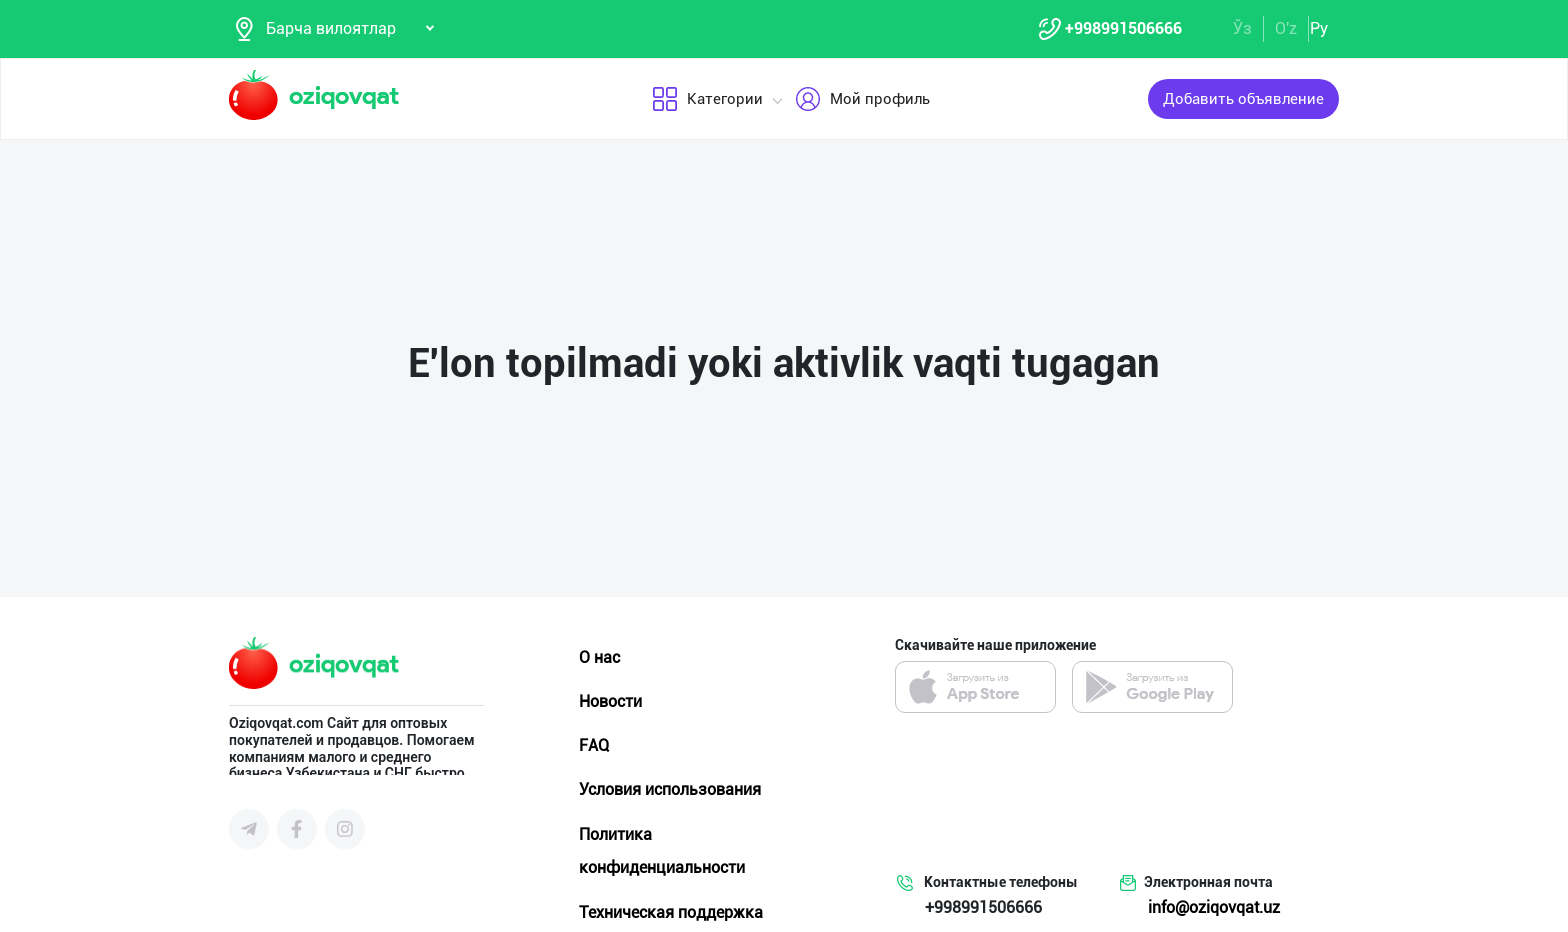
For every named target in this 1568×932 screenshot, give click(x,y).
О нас (599, 657)
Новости (610, 701)
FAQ (594, 745)
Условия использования (670, 789)
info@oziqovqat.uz (1214, 907)
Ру (1319, 28)
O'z (1286, 28)
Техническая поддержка (671, 912)
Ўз (1242, 28)
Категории (706, 99)
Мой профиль (861, 99)
